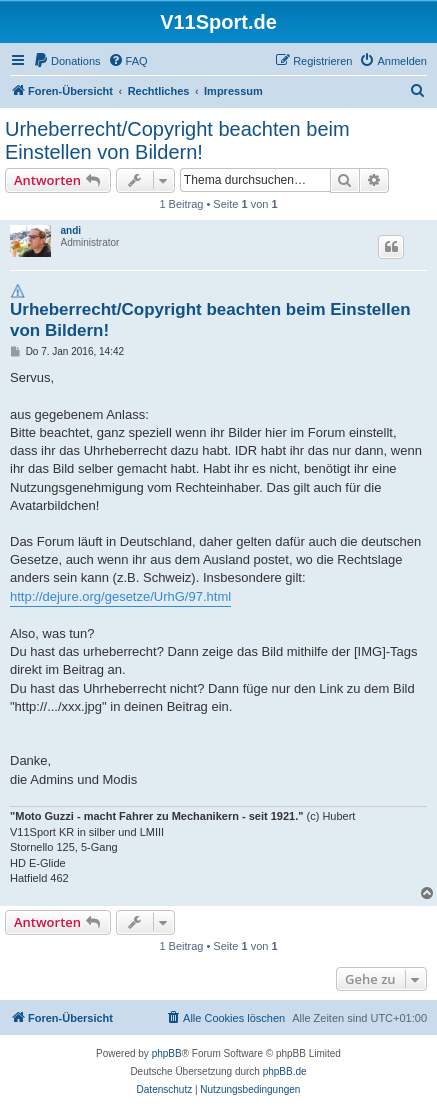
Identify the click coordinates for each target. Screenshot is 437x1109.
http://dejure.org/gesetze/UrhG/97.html (120, 596)
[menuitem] (67, 61)
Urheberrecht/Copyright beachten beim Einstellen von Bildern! (177, 140)
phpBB (167, 1053)
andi (71, 230)
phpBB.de (285, 1071)
